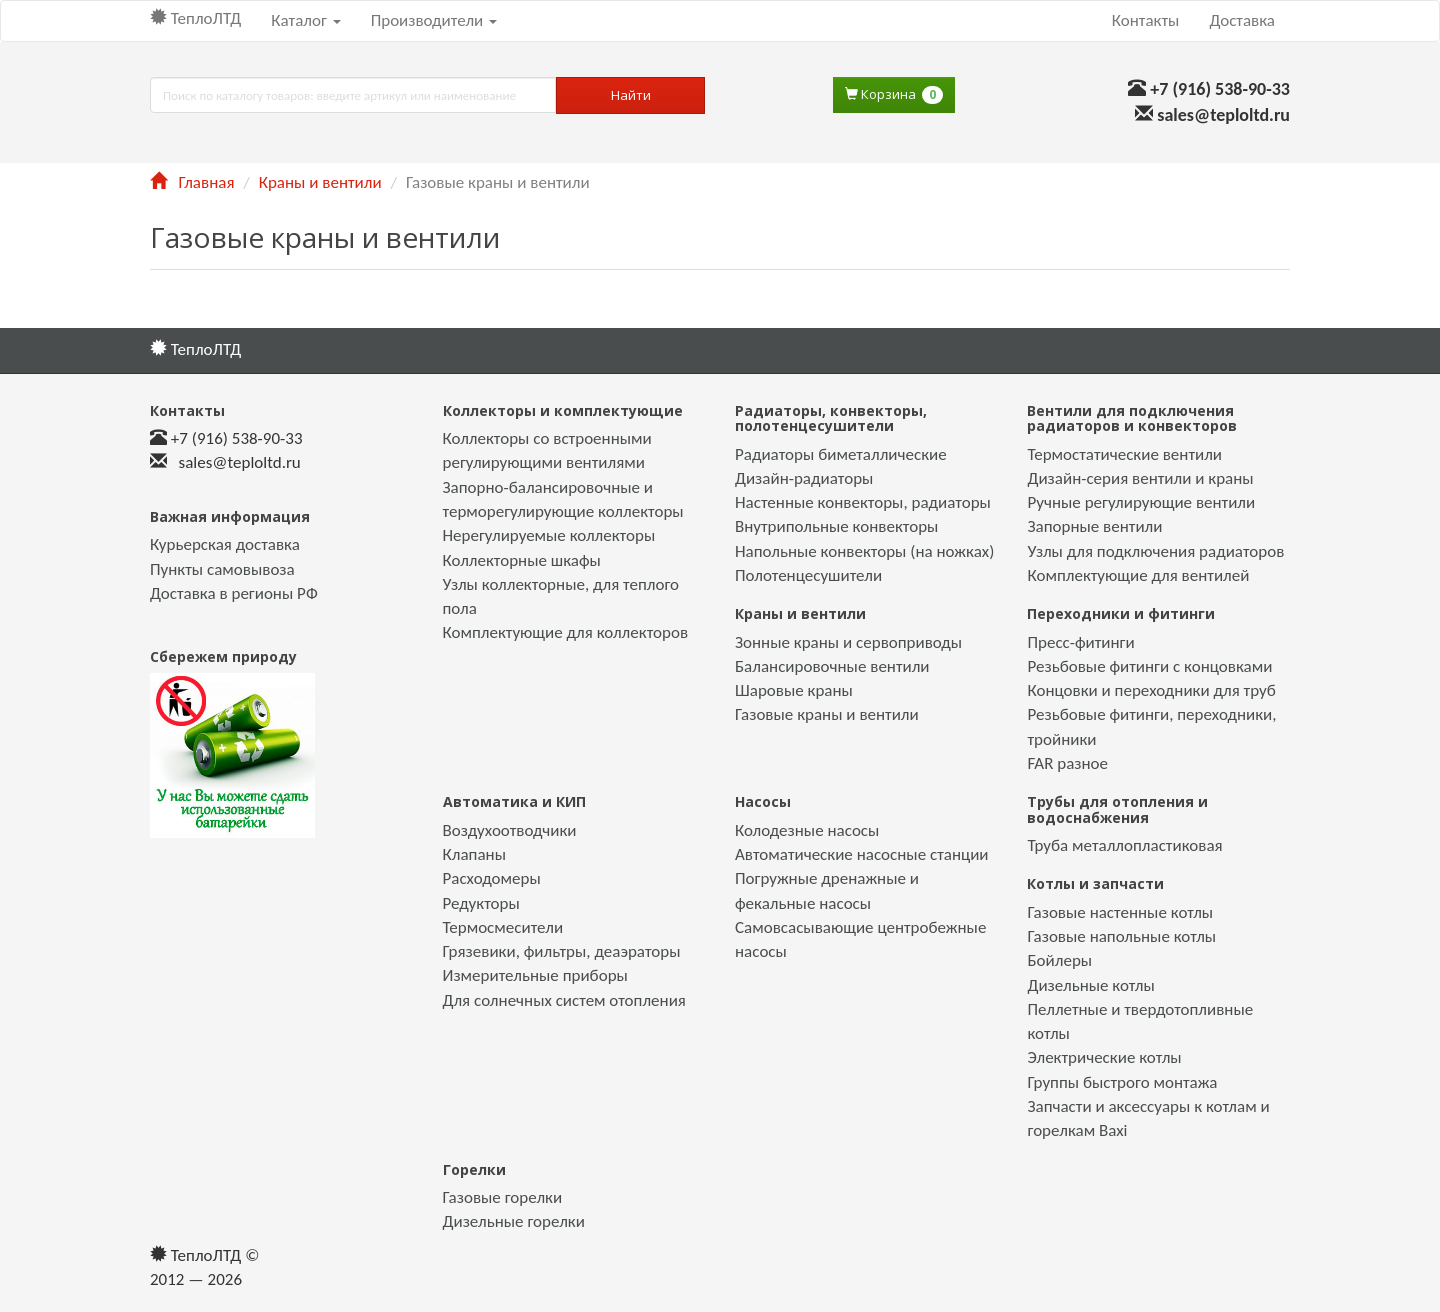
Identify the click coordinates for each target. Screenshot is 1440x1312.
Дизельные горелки (514, 1221)
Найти (631, 95)
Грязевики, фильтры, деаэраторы (562, 951)
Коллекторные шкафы (522, 560)
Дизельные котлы (1090, 985)
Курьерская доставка (225, 544)
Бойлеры (1059, 960)
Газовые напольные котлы (1121, 936)
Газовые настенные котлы (1120, 912)
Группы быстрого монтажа (1122, 1082)
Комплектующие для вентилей (1138, 575)
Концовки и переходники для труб (1151, 690)
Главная (192, 182)
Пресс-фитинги (1080, 642)
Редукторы (481, 903)
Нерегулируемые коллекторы (549, 535)
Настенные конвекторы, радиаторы (863, 502)
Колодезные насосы (807, 830)
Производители (434, 20)
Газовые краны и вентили (827, 714)
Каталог (305, 20)
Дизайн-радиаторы (804, 478)
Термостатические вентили (1124, 454)
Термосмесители (503, 927)
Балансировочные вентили (832, 666)
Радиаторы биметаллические (841, 454)
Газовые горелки (503, 1197)
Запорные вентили (1094, 526)
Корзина (894, 94)
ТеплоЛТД (195, 18)
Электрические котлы (1104, 1057)
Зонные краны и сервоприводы (848, 642)
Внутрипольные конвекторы (836, 526)
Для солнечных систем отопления (564, 1000)
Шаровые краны (794, 690)
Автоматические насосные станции (862, 854)
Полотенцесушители (808, 575)
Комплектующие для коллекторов (566, 632)
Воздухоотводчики (510, 830)
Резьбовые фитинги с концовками (1149, 666)
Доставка (1242, 20)
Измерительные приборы (535, 975)
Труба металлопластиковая (1124, 845)
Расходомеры (492, 878)
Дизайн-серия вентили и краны (1140, 478)
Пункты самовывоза (222, 569)
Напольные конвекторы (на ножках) (864, 551)
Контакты (1146, 20)
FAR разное (1067, 763)
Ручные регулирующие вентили (1141, 502)
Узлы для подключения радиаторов (1155, 551)
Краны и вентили (320, 182)
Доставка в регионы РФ (234, 593)
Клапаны (474, 854)
